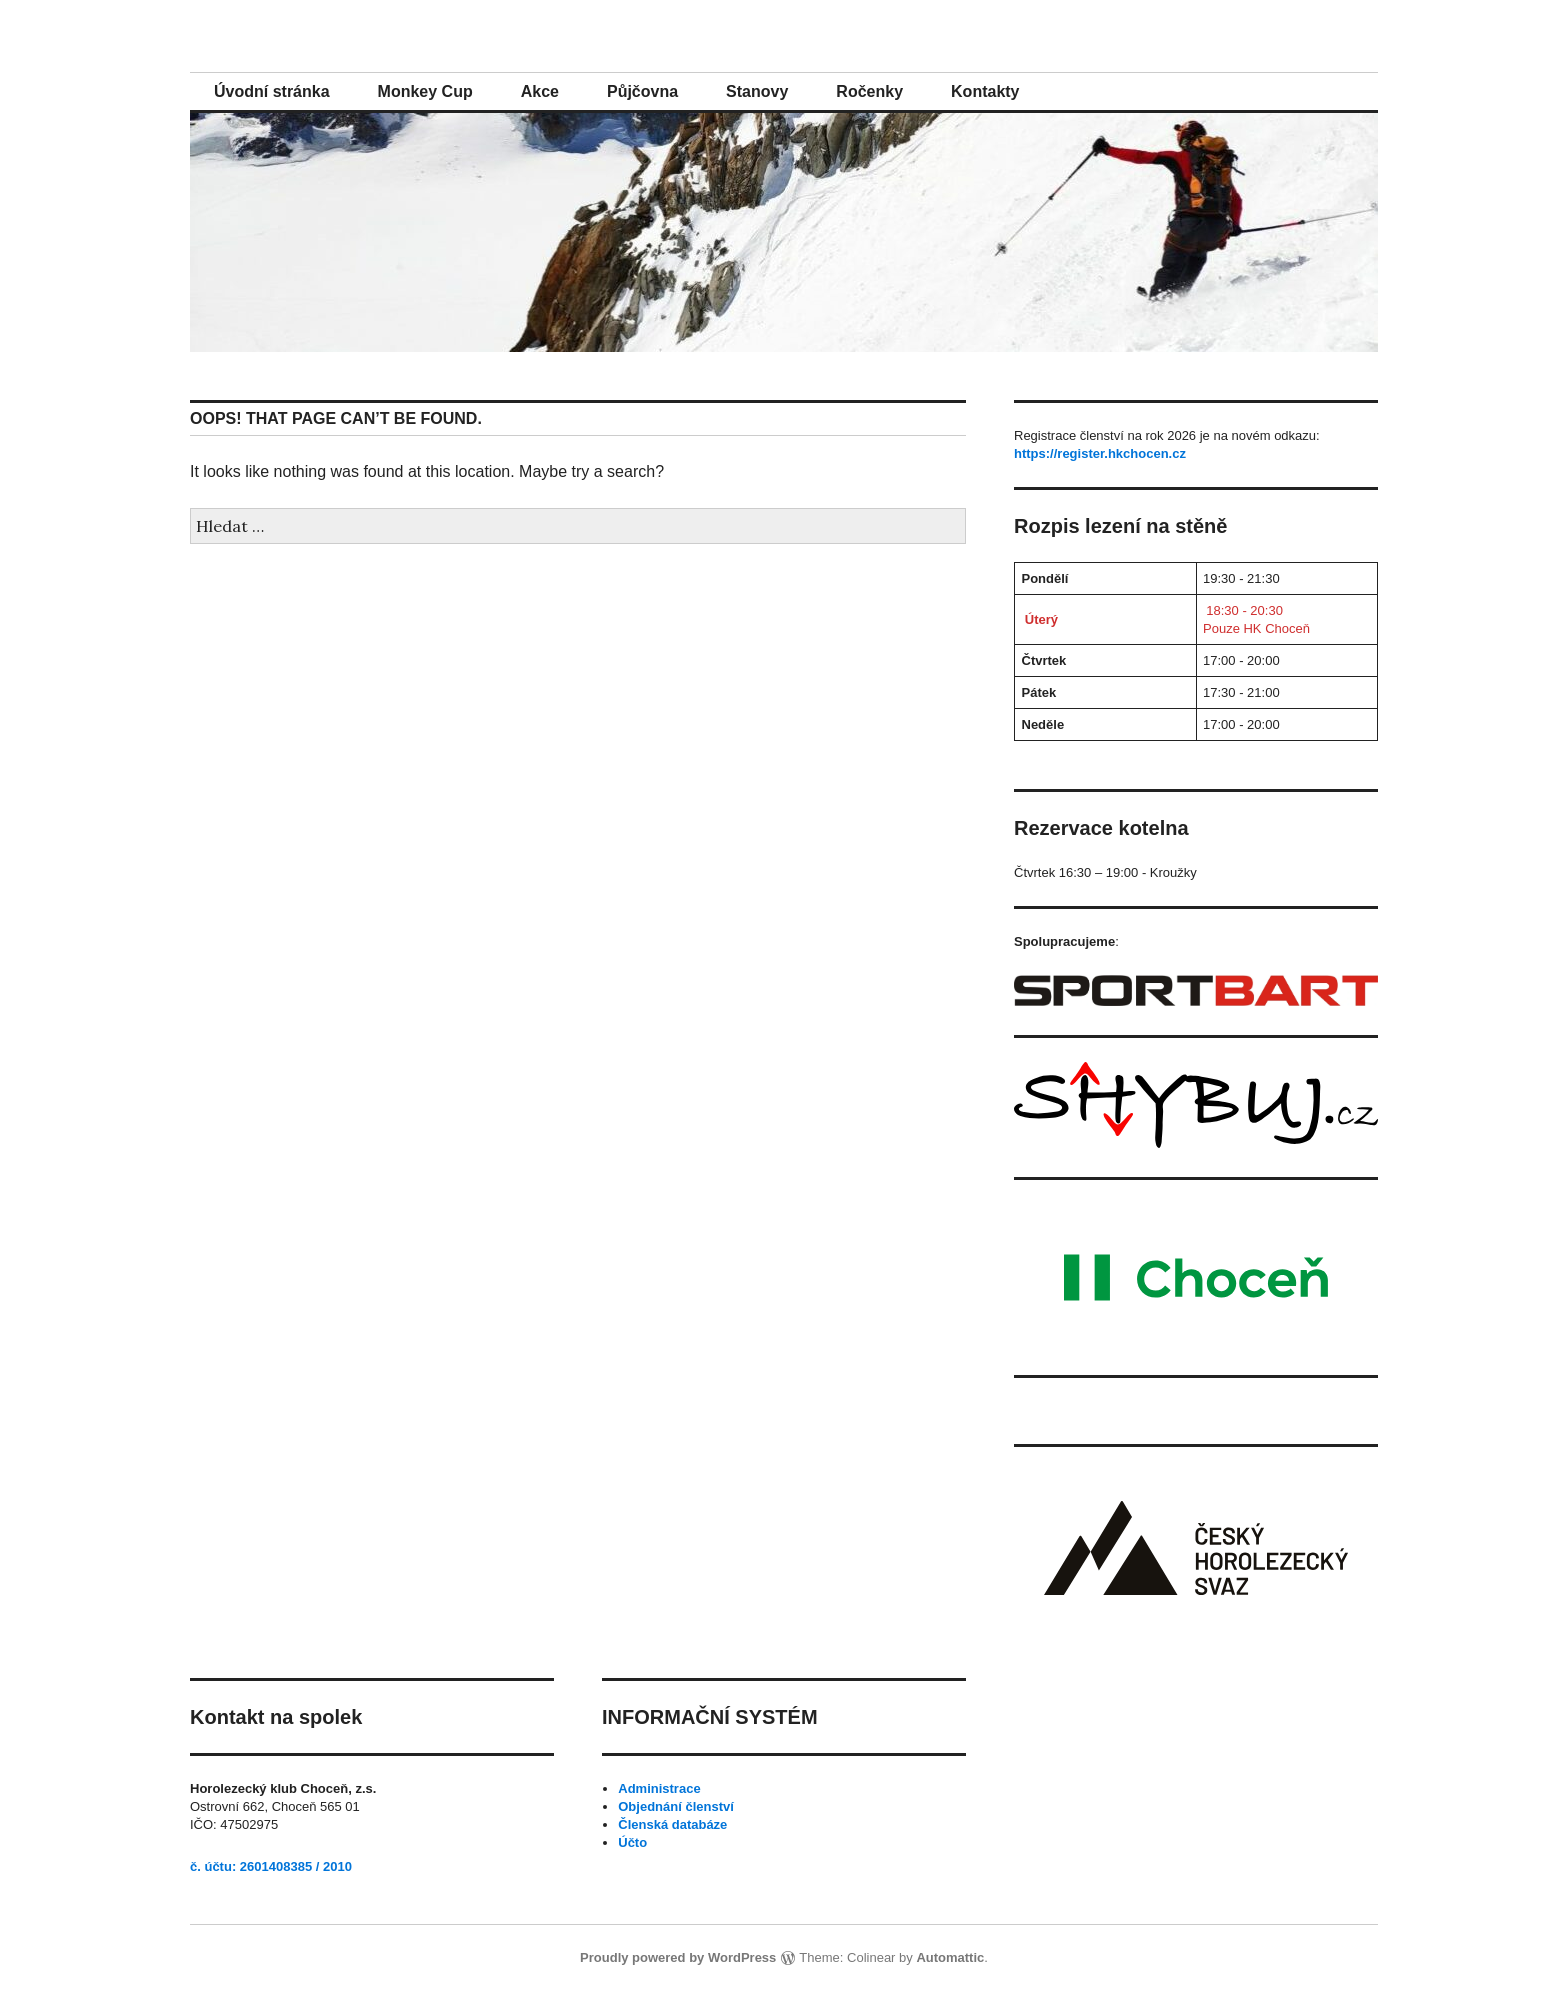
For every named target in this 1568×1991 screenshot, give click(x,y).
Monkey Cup (425, 91)
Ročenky (869, 91)
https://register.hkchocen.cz (1100, 453)
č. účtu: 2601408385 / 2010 (271, 1866)
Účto (632, 1842)
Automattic (950, 1957)
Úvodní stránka (272, 91)
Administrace (659, 1788)
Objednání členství (676, 1806)
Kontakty (985, 91)
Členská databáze (672, 1824)
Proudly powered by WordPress (678, 1957)
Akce (540, 91)
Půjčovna (642, 91)
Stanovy (757, 91)
